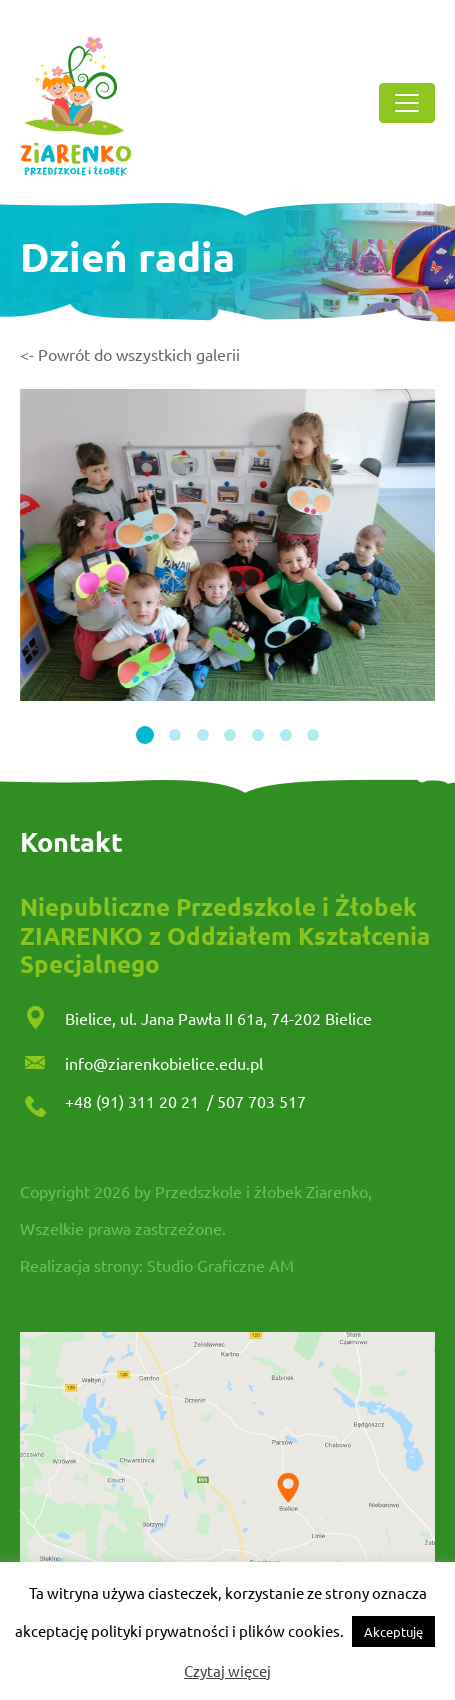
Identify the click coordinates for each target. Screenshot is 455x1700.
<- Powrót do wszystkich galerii (130, 354)
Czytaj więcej (227, 1670)
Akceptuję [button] (393, 1631)
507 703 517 (261, 1101)
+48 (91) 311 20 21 (134, 1101)
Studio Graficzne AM (220, 1265)
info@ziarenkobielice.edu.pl (164, 1063)
